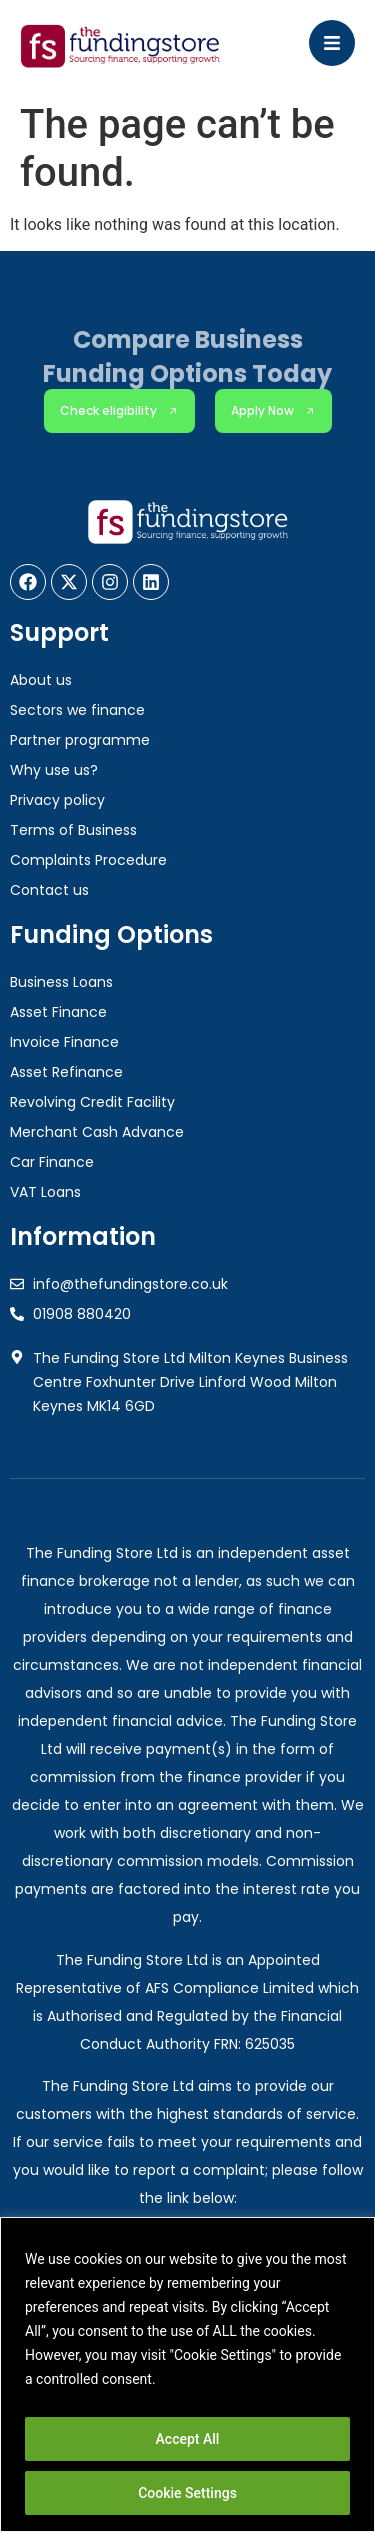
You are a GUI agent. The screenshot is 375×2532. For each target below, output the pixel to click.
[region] (187, 2374)
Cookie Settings (187, 2493)
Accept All (188, 2439)
